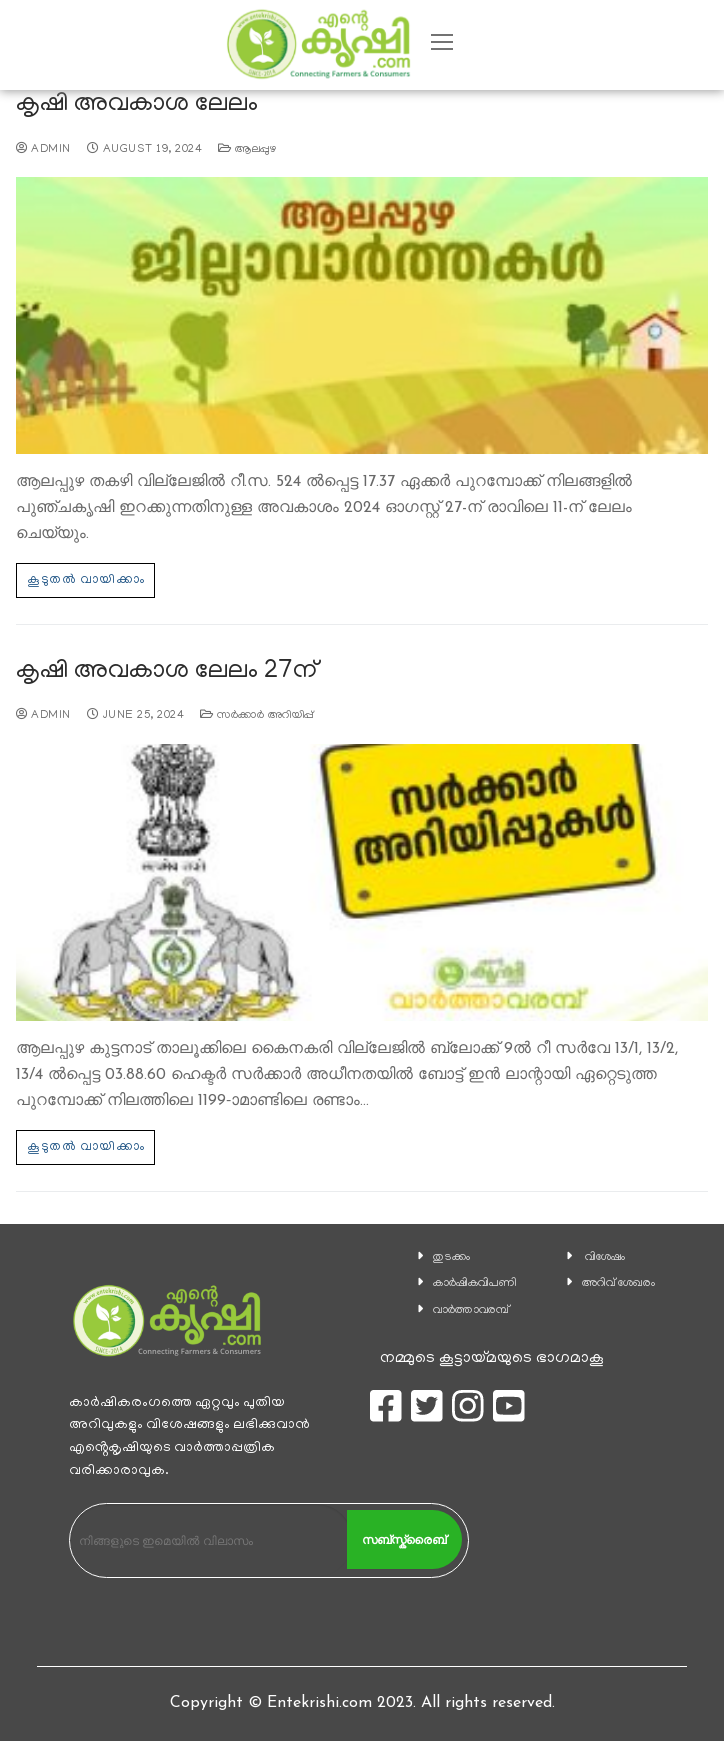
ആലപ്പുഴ (247, 150)
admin (43, 150)
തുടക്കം (451, 1257)
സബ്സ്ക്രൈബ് (404, 1540)
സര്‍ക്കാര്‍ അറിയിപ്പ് (257, 716)
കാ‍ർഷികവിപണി (475, 1283)
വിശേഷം (605, 1257)
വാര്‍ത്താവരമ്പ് (471, 1310)
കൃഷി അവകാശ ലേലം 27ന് (166, 672)
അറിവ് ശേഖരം (618, 1283)
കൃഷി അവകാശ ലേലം (137, 105)
